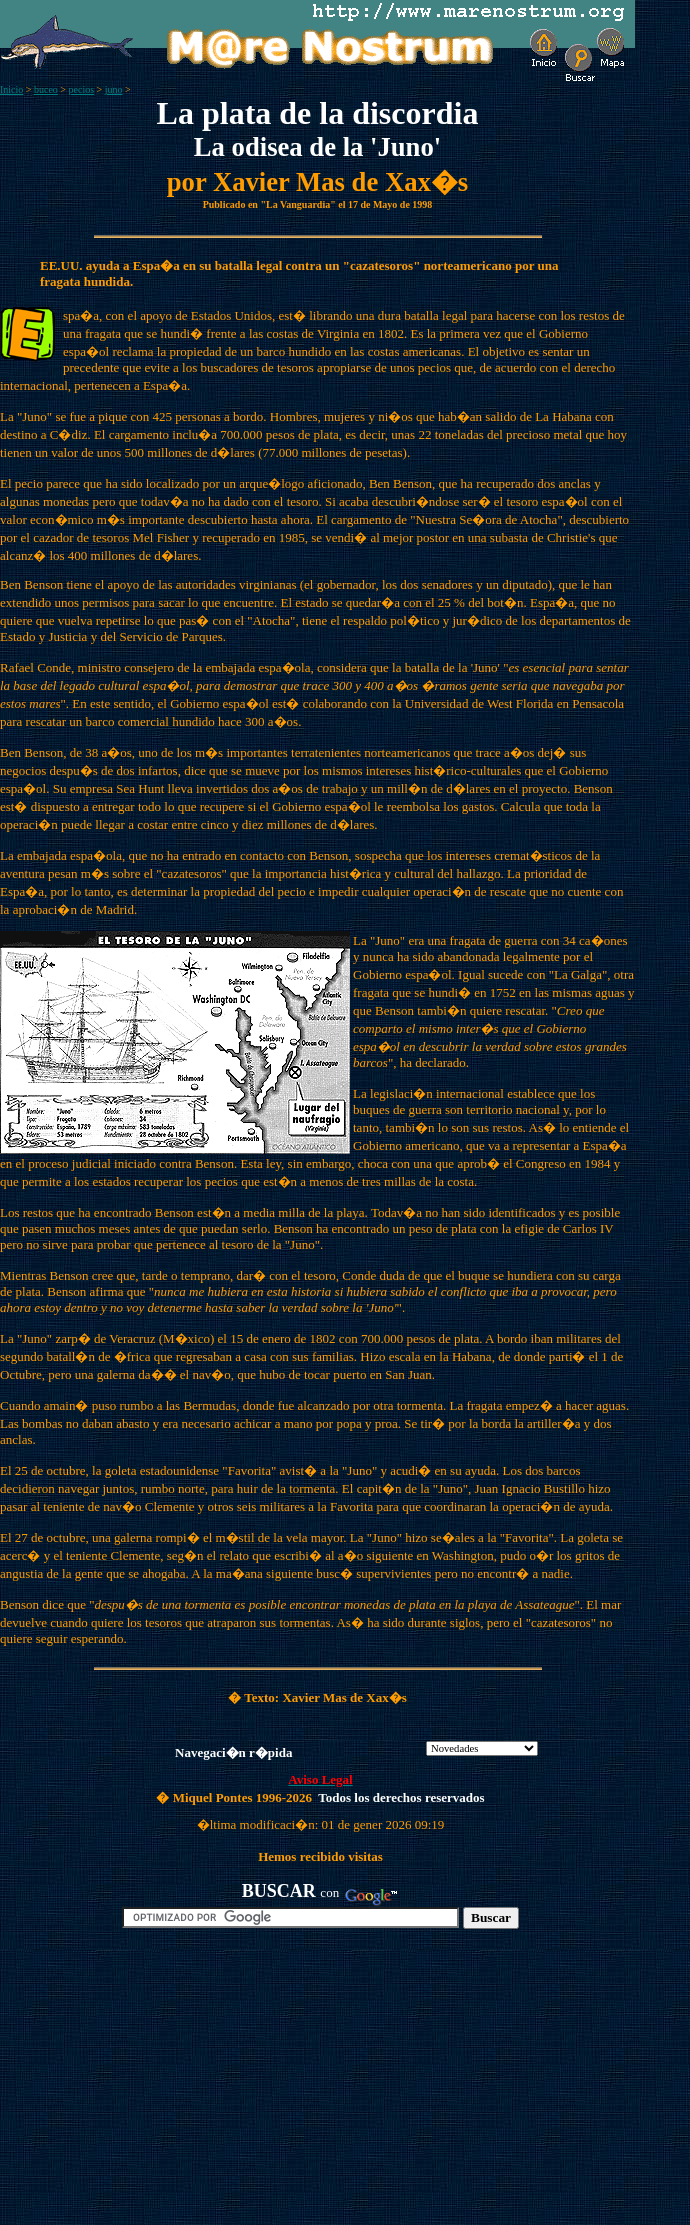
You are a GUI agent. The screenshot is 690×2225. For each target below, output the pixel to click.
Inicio (11, 89)
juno (114, 89)
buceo (46, 89)
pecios (82, 89)
